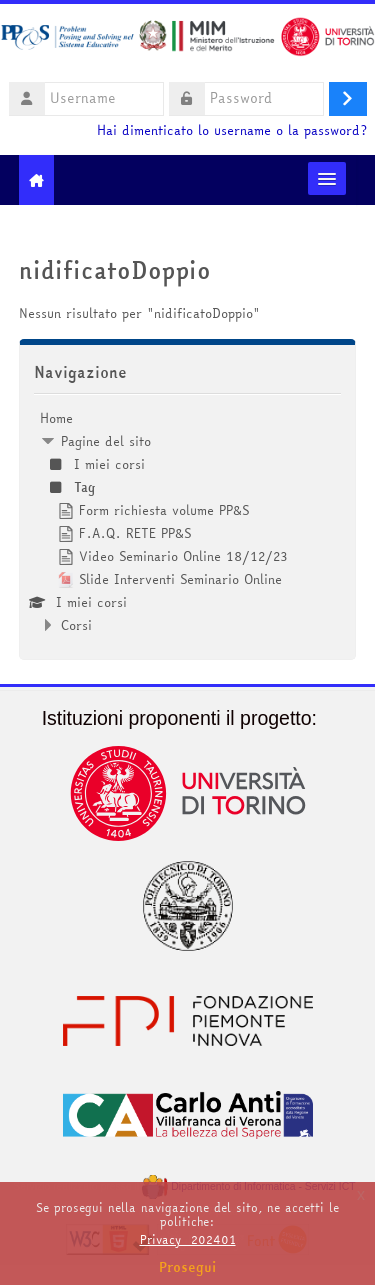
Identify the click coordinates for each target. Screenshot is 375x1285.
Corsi (76, 625)
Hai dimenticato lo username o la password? (232, 130)
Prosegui (188, 1267)
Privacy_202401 (188, 1239)
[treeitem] (188, 521)
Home (56, 418)
